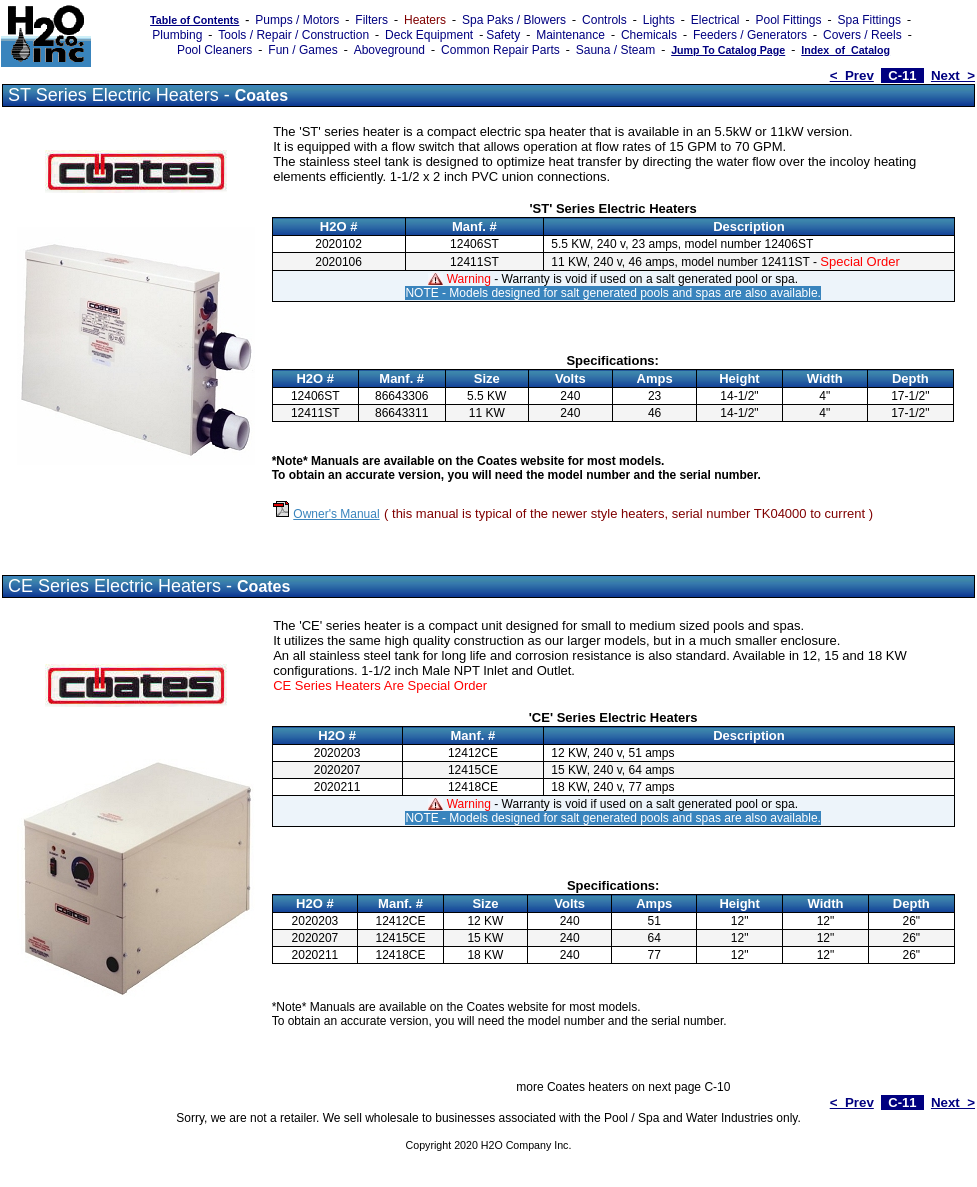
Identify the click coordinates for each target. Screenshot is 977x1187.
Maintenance (570, 35)
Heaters (425, 20)
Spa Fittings (869, 20)
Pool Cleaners (214, 50)
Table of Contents (194, 20)
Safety (503, 35)
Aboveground (389, 50)
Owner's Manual (336, 514)
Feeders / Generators (750, 35)
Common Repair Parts (500, 50)
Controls (604, 20)
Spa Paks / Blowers (514, 20)
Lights (659, 20)
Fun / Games (302, 50)
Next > (953, 75)
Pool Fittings (788, 20)
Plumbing (177, 35)
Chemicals (649, 35)
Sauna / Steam (615, 50)
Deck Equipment (429, 35)
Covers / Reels (862, 35)
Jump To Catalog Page (728, 50)
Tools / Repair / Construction (293, 35)
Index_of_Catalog (845, 50)
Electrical (715, 20)
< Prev (852, 75)
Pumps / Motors (297, 20)
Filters (371, 20)
